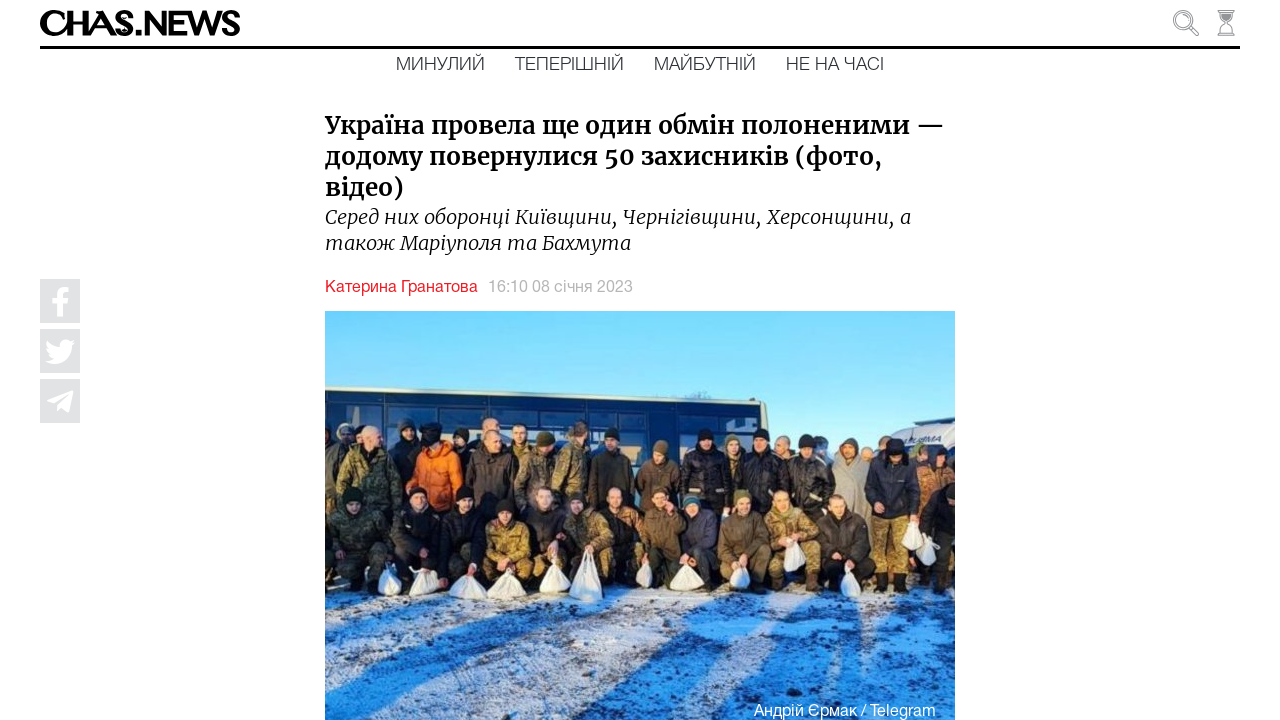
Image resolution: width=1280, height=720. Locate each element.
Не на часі (835, 65)
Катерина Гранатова (401, 288)
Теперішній (569, 65)
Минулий (440, 65)
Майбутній (705, 65)
